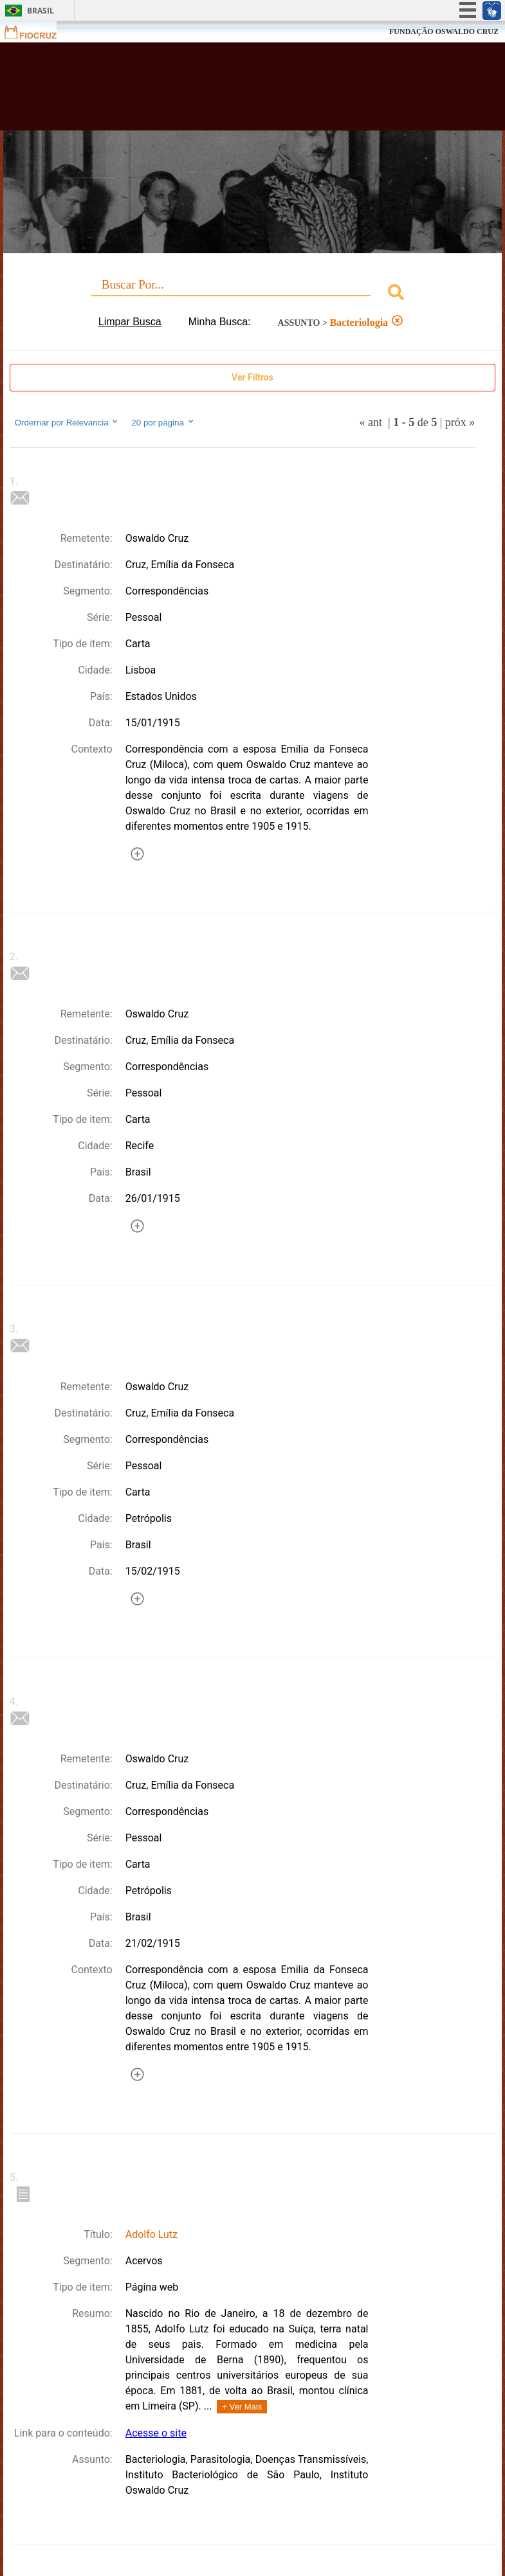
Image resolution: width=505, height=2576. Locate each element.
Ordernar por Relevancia (67, 422)
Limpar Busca (129, 321)
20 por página (163, 422)
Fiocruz (38, 31)
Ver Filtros (252, 377)
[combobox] (253, 294)
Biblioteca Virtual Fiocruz (221, 91)
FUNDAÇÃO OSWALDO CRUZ (444, 31)
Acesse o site (156, 2433)
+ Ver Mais (242, 2406)
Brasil (40, 10)
